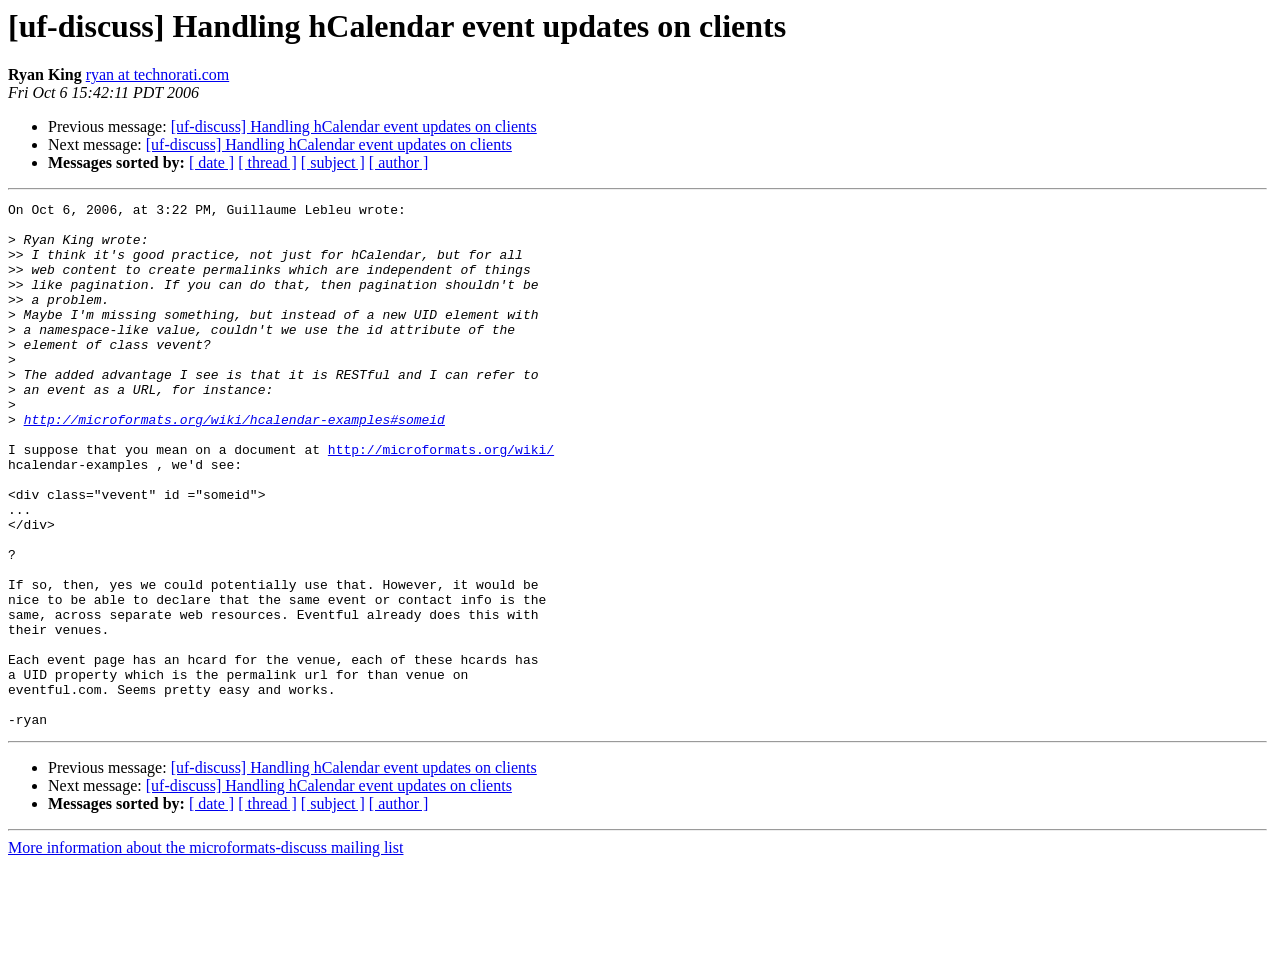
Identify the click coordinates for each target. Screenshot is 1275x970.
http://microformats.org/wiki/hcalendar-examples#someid (234, 464)
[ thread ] (267, 162)
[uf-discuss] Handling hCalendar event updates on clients (354, 126)
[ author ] (399, 162)
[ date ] (211, 162)
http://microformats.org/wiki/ (441, 500)
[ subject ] (333, 162)
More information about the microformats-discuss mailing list (205, 952)
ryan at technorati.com (158, 74)
